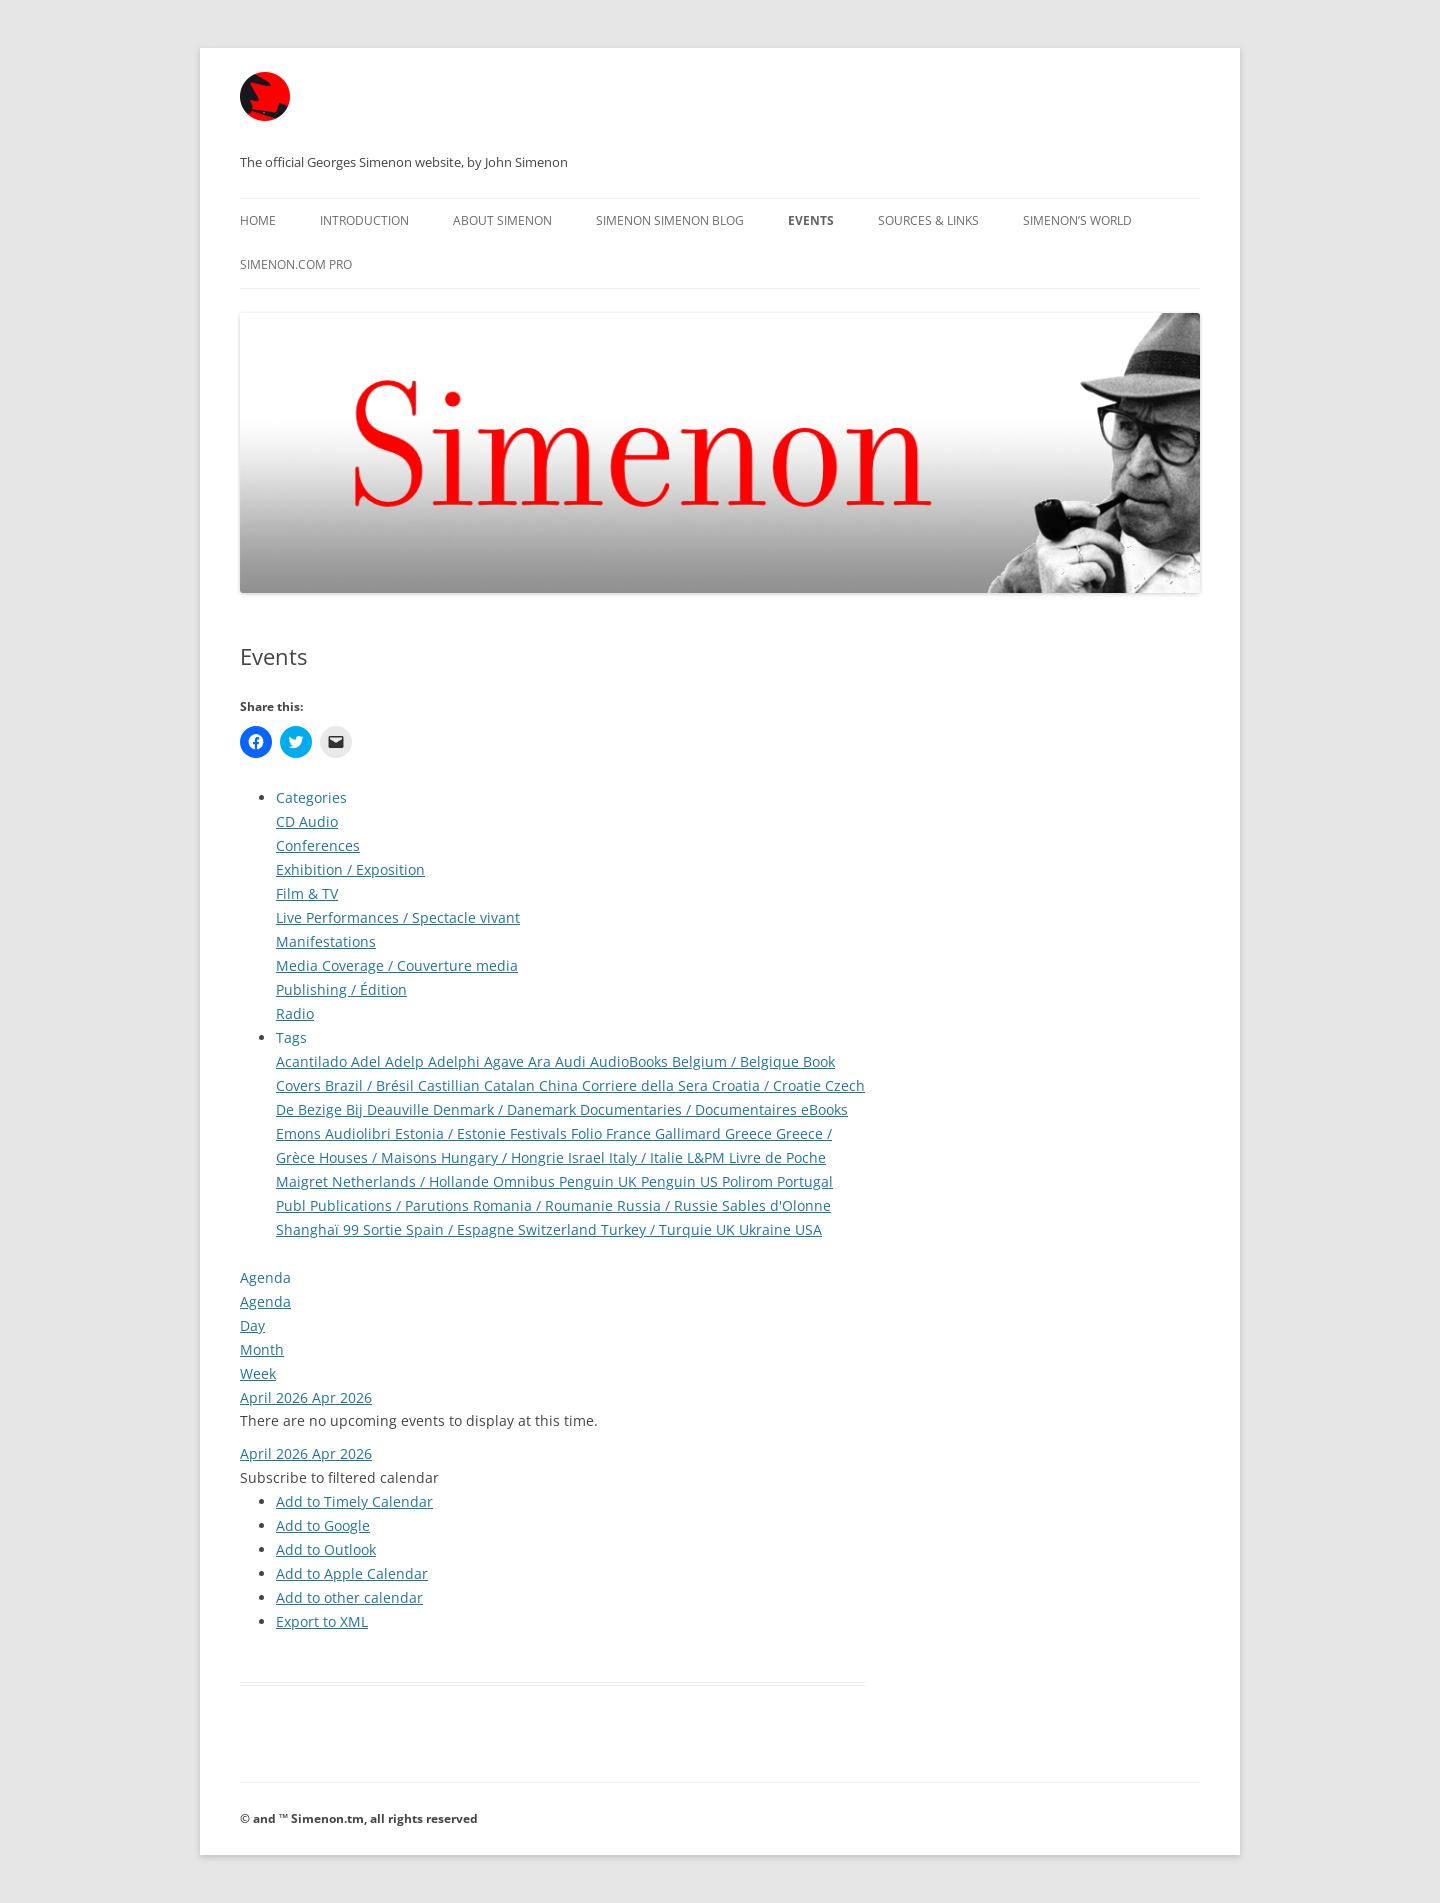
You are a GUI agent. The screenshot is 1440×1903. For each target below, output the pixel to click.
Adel (368, 1061)
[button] (339, 1477)
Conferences (318, 845)
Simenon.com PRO (296, 264)
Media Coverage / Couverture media (397, 965)
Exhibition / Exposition (350, 869)
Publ (293, 1205)
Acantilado (313, 1061)
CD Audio (307, 821)
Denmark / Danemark (506, 1109)
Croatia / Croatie (768, 1085)
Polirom (749, 1181)
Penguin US (681, 1181)
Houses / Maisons (380, 1157)
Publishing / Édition (341, 989)
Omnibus (526, 1181)
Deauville (400, 1109)
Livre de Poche (777, 1157)
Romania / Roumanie (545, 1205)
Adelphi (456, 1061)
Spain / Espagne (462, 1229)
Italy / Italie (648, 1157)
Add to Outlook (326, 1549)
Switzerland (559, 1229)
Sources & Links (928, 220)
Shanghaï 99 (319, 1229)
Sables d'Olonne (776, 1205)
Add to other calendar (349, 1597)
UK (727, 1229)
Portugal (805, 1181)
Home (258, 220)
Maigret (304, 1181)
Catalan (511, 1085)
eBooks (824, 1109)
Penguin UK (600, 1181)
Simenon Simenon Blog (670, 220)
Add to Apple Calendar (352, 1573)
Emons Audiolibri (335, 1133)
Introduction (364, 220)
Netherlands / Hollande (412, 1181)
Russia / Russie (669, 1205)
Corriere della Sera (647, 1085)
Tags (291, 1037)
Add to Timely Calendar (354, 1501)
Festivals (540, 1133)
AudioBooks (631, 1061)
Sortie (384, 1229)
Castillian (451, 1085)
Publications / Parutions (391, 1205)
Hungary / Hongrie (504, 1157)
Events (811, 220)
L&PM (708, 1157)
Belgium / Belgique (737, 1061)
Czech (845, 1085)
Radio (295, 1013)
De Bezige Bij (321, 1109)
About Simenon (502, 220)
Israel (588, 1157)
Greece (750, 1133)
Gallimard (690, 1133)
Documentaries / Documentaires (690, 1109)
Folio (588, 1133)
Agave (506, 1061)
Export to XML (322, 1621)
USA (808, 1229)
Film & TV (307, 893)
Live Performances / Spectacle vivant (398, 917)
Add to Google (323, 1525)
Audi (572, 1061)
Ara (541, 1061)
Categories (311, 797)
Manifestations (326, 941)
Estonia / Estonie (452, 1133)
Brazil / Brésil (371, 1085)
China (560, 1085)
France (630, 1133)
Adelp (406, 1061)
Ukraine (767, 1229)
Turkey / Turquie (658, 1229)
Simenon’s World (1077, 220)
